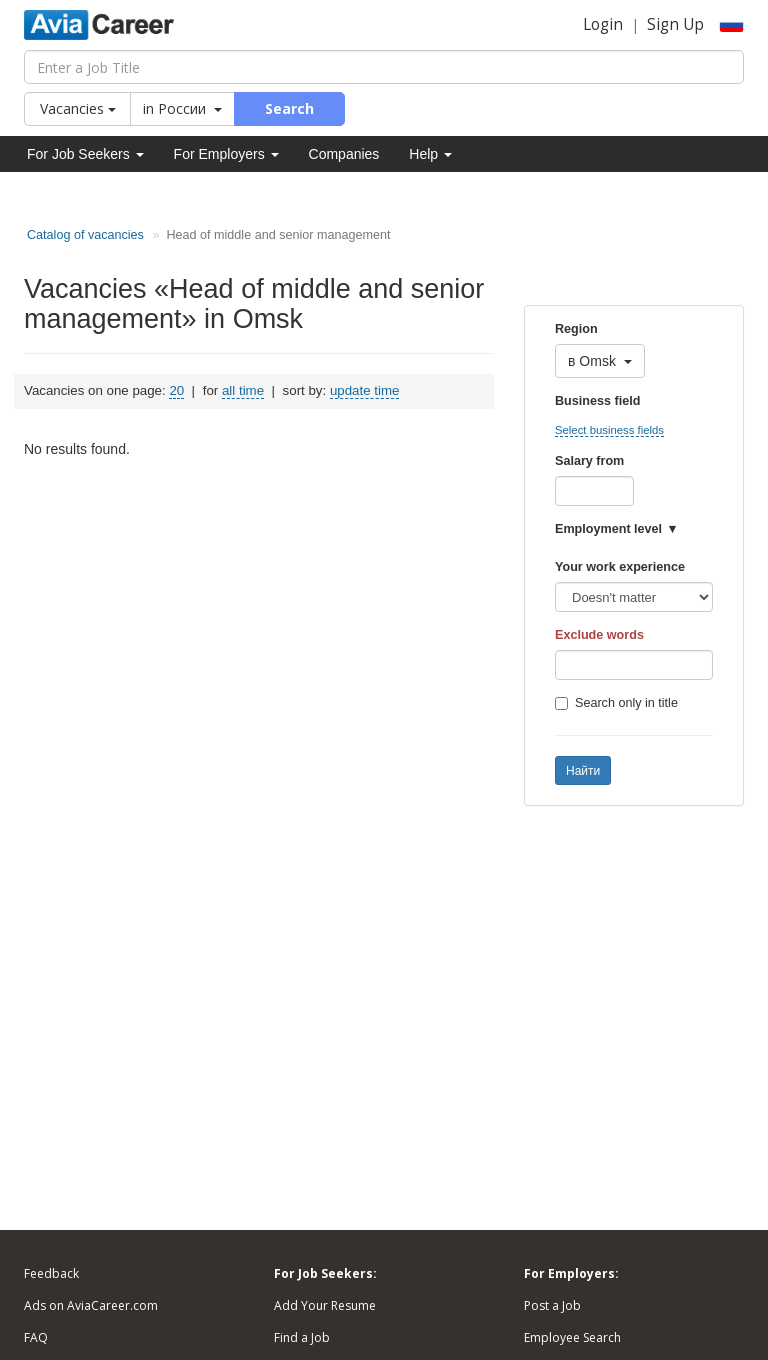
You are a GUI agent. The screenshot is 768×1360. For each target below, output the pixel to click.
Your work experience (620, 567)
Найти (583, 771)
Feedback (51, 1273)
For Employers (226, 154)
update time (364, 390)
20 (176, 390)
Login (603, 24)
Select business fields (609, 430)
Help (430, 154)
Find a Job (302, 1337)
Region (576, 329)
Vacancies (78, 108)
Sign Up (675, 24)
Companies (344, 154)
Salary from (589, 461)
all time (243, 390)
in (182, 108)
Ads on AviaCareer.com (91, 1305)
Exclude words (599, 635)
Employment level (608, 529)
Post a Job (552, 1305)
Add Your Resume (325, 1305)
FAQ (36, 1337)
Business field (597, 401)
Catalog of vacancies (85, 235)
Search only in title (616, 703)
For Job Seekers (85, 154)
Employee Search (572, 1337)
